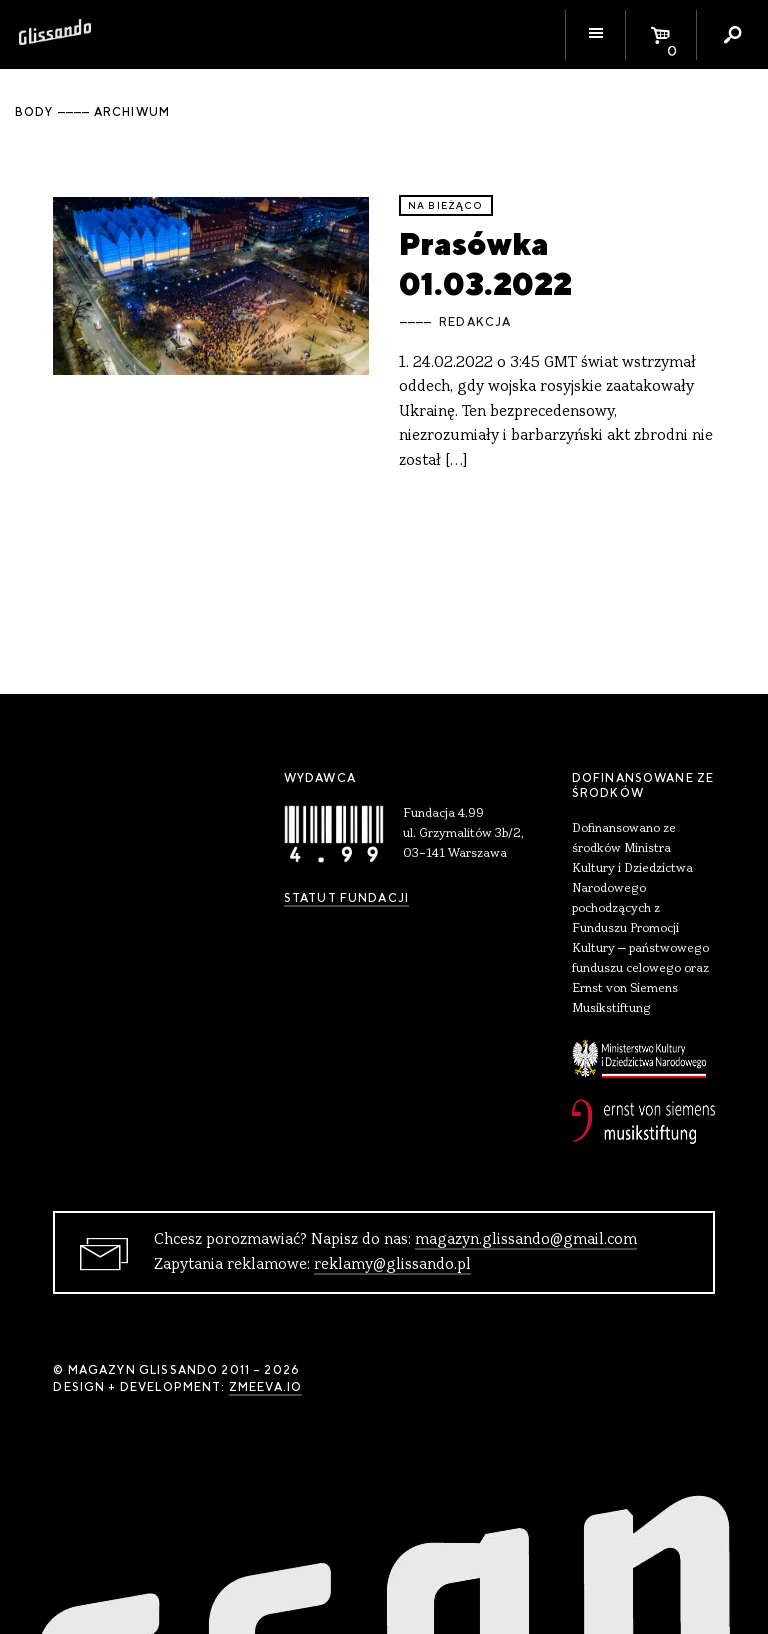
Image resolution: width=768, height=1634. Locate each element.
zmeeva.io (265, 1387)
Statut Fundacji (346, 898)
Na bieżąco (446, 205)
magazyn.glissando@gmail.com (526, 1240)
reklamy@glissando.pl (392, 1265)
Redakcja (475, 322)
